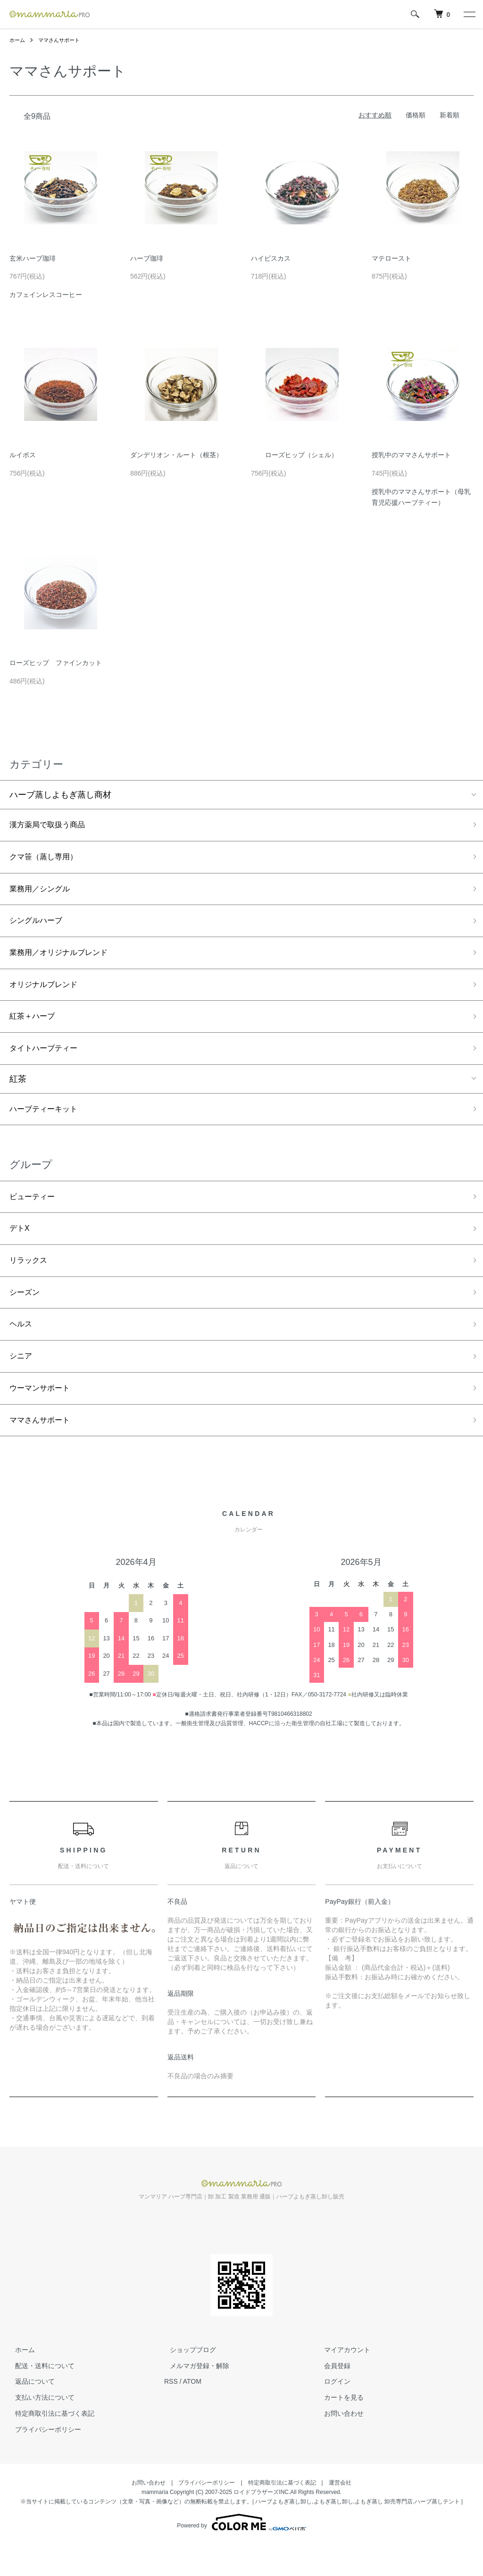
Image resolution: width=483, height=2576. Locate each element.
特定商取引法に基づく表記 (49, 2444)
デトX (20, 1247)
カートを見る (338, 2429)
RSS (171, 2413)
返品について (29, 2413)
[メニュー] (469, 14)
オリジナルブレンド (47, 994)
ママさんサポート (62, 40)
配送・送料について (39, 2397)
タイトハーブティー (47, 1062)
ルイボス (22, 455)
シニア (22, 1383)
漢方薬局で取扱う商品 (51, 826)
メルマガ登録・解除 (194, 2397)
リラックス (30, 1281)
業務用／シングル (43, 893)
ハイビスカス (271, 258)
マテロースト (391, 258)
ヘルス (22, 1349)
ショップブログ (187, 2381)
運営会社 (340, 2513)
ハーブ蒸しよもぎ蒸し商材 (60, 794)
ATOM (192, 2413)
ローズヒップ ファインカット (55, 663)
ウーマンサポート (43, 1416)
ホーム (17, 40)
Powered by (241, 2553)
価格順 (415, 115)
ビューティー (34, 1214)
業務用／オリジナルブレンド (64, 961)
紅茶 (17, 1093)
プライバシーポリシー (42, 2460)
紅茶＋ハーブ (34, 1028)
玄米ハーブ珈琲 (32, 258)
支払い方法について (39, 2429)
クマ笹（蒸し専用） (47, 859)
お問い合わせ (338, 2444)
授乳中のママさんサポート (411, 455)
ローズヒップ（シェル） (294, 455)
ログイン (332, 2413)
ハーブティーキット (47, 1124)
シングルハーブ (39, 927)
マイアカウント (342, 2381)
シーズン (26, 1315)
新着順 (449, 115)
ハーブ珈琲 (146, 258)
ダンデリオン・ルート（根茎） (176, 455)
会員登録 (332, 2397)
